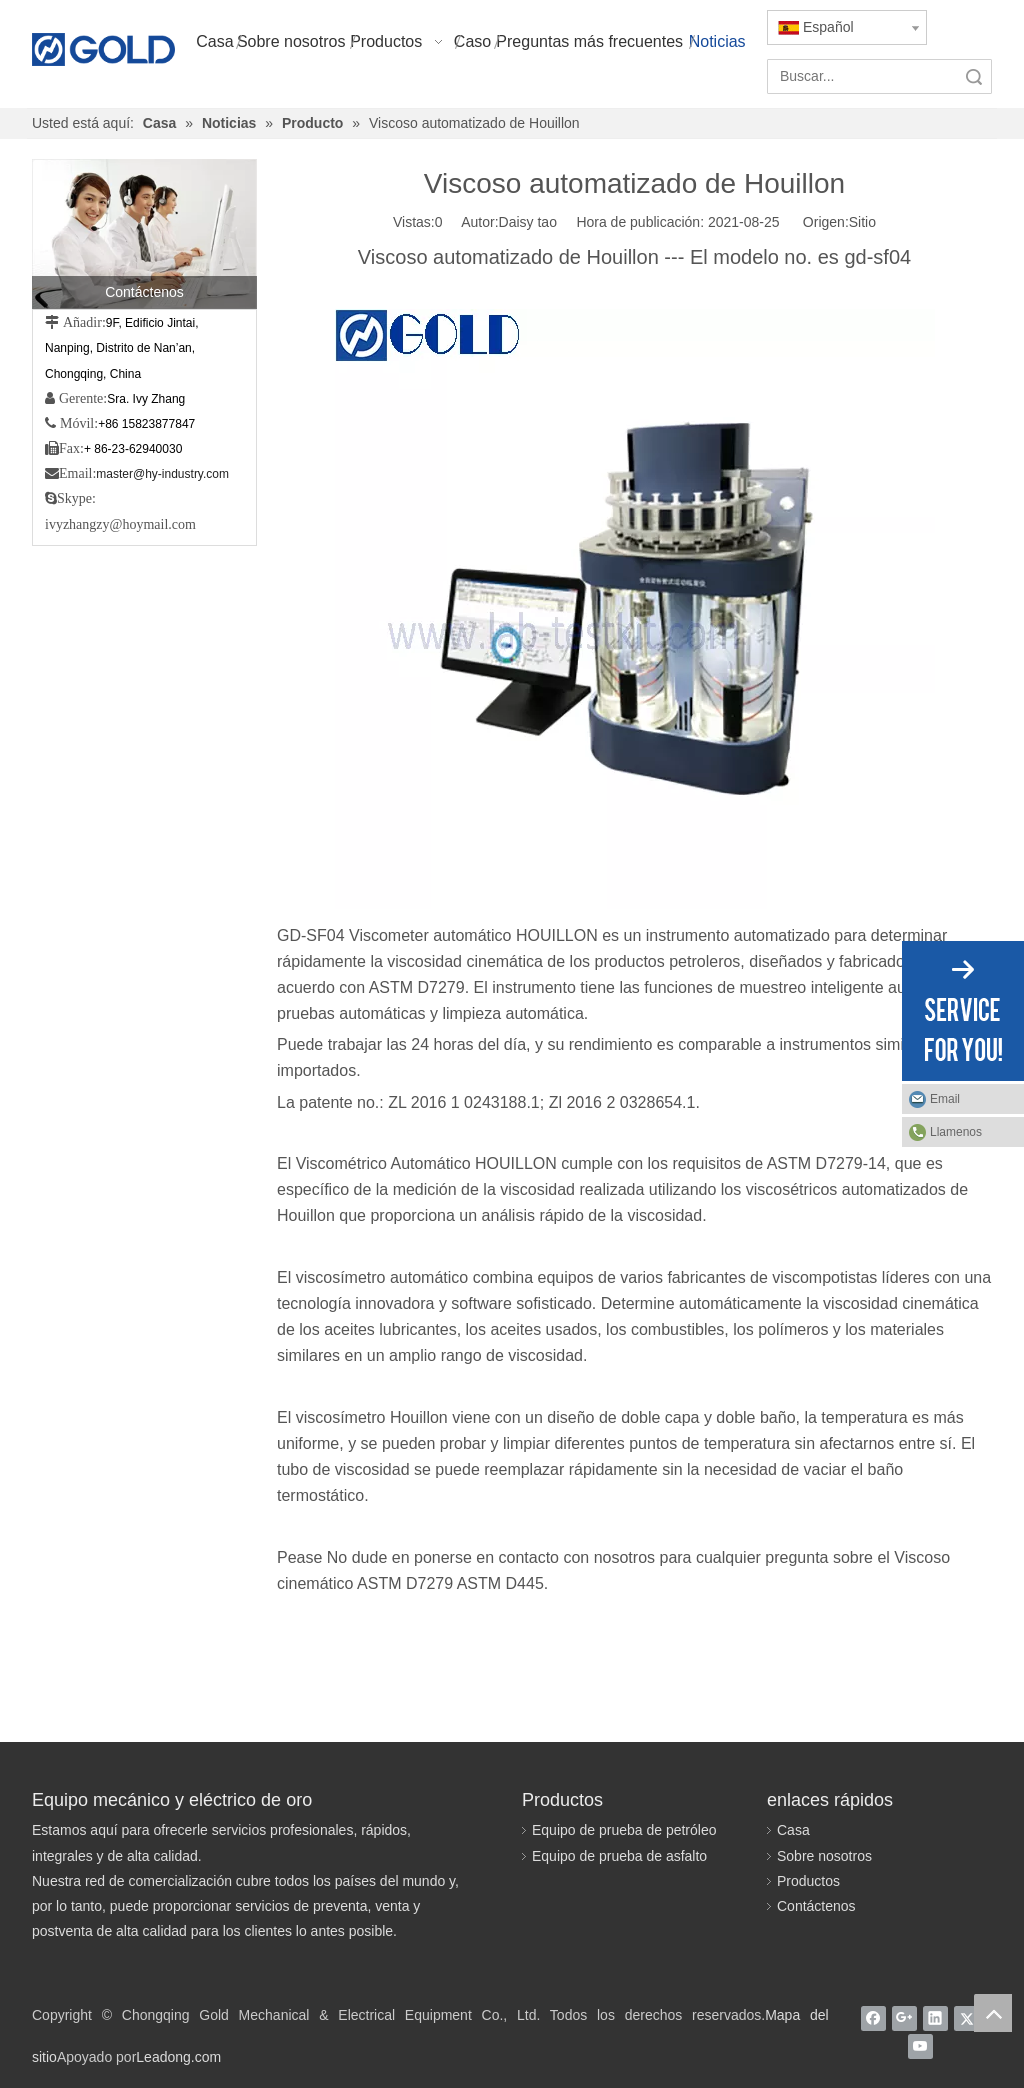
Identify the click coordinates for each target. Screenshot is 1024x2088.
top (993, 2013)
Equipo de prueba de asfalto (619, 1856)
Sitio (862, 222)
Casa (793, 1830)
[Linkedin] (935, 2018)
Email (945, 1099)
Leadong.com (178, 2057)
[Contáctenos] (144, 234)
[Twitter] (966, 2018)
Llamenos (956, 1132)
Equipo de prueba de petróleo (624, 1830)
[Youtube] (920, 2046)
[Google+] (904, 2018)
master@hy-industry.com (162, 474)
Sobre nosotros (824, 1856)
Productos (808, 1881)
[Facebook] (873, 2018)
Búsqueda (974, 76)
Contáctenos (816, 1906)
